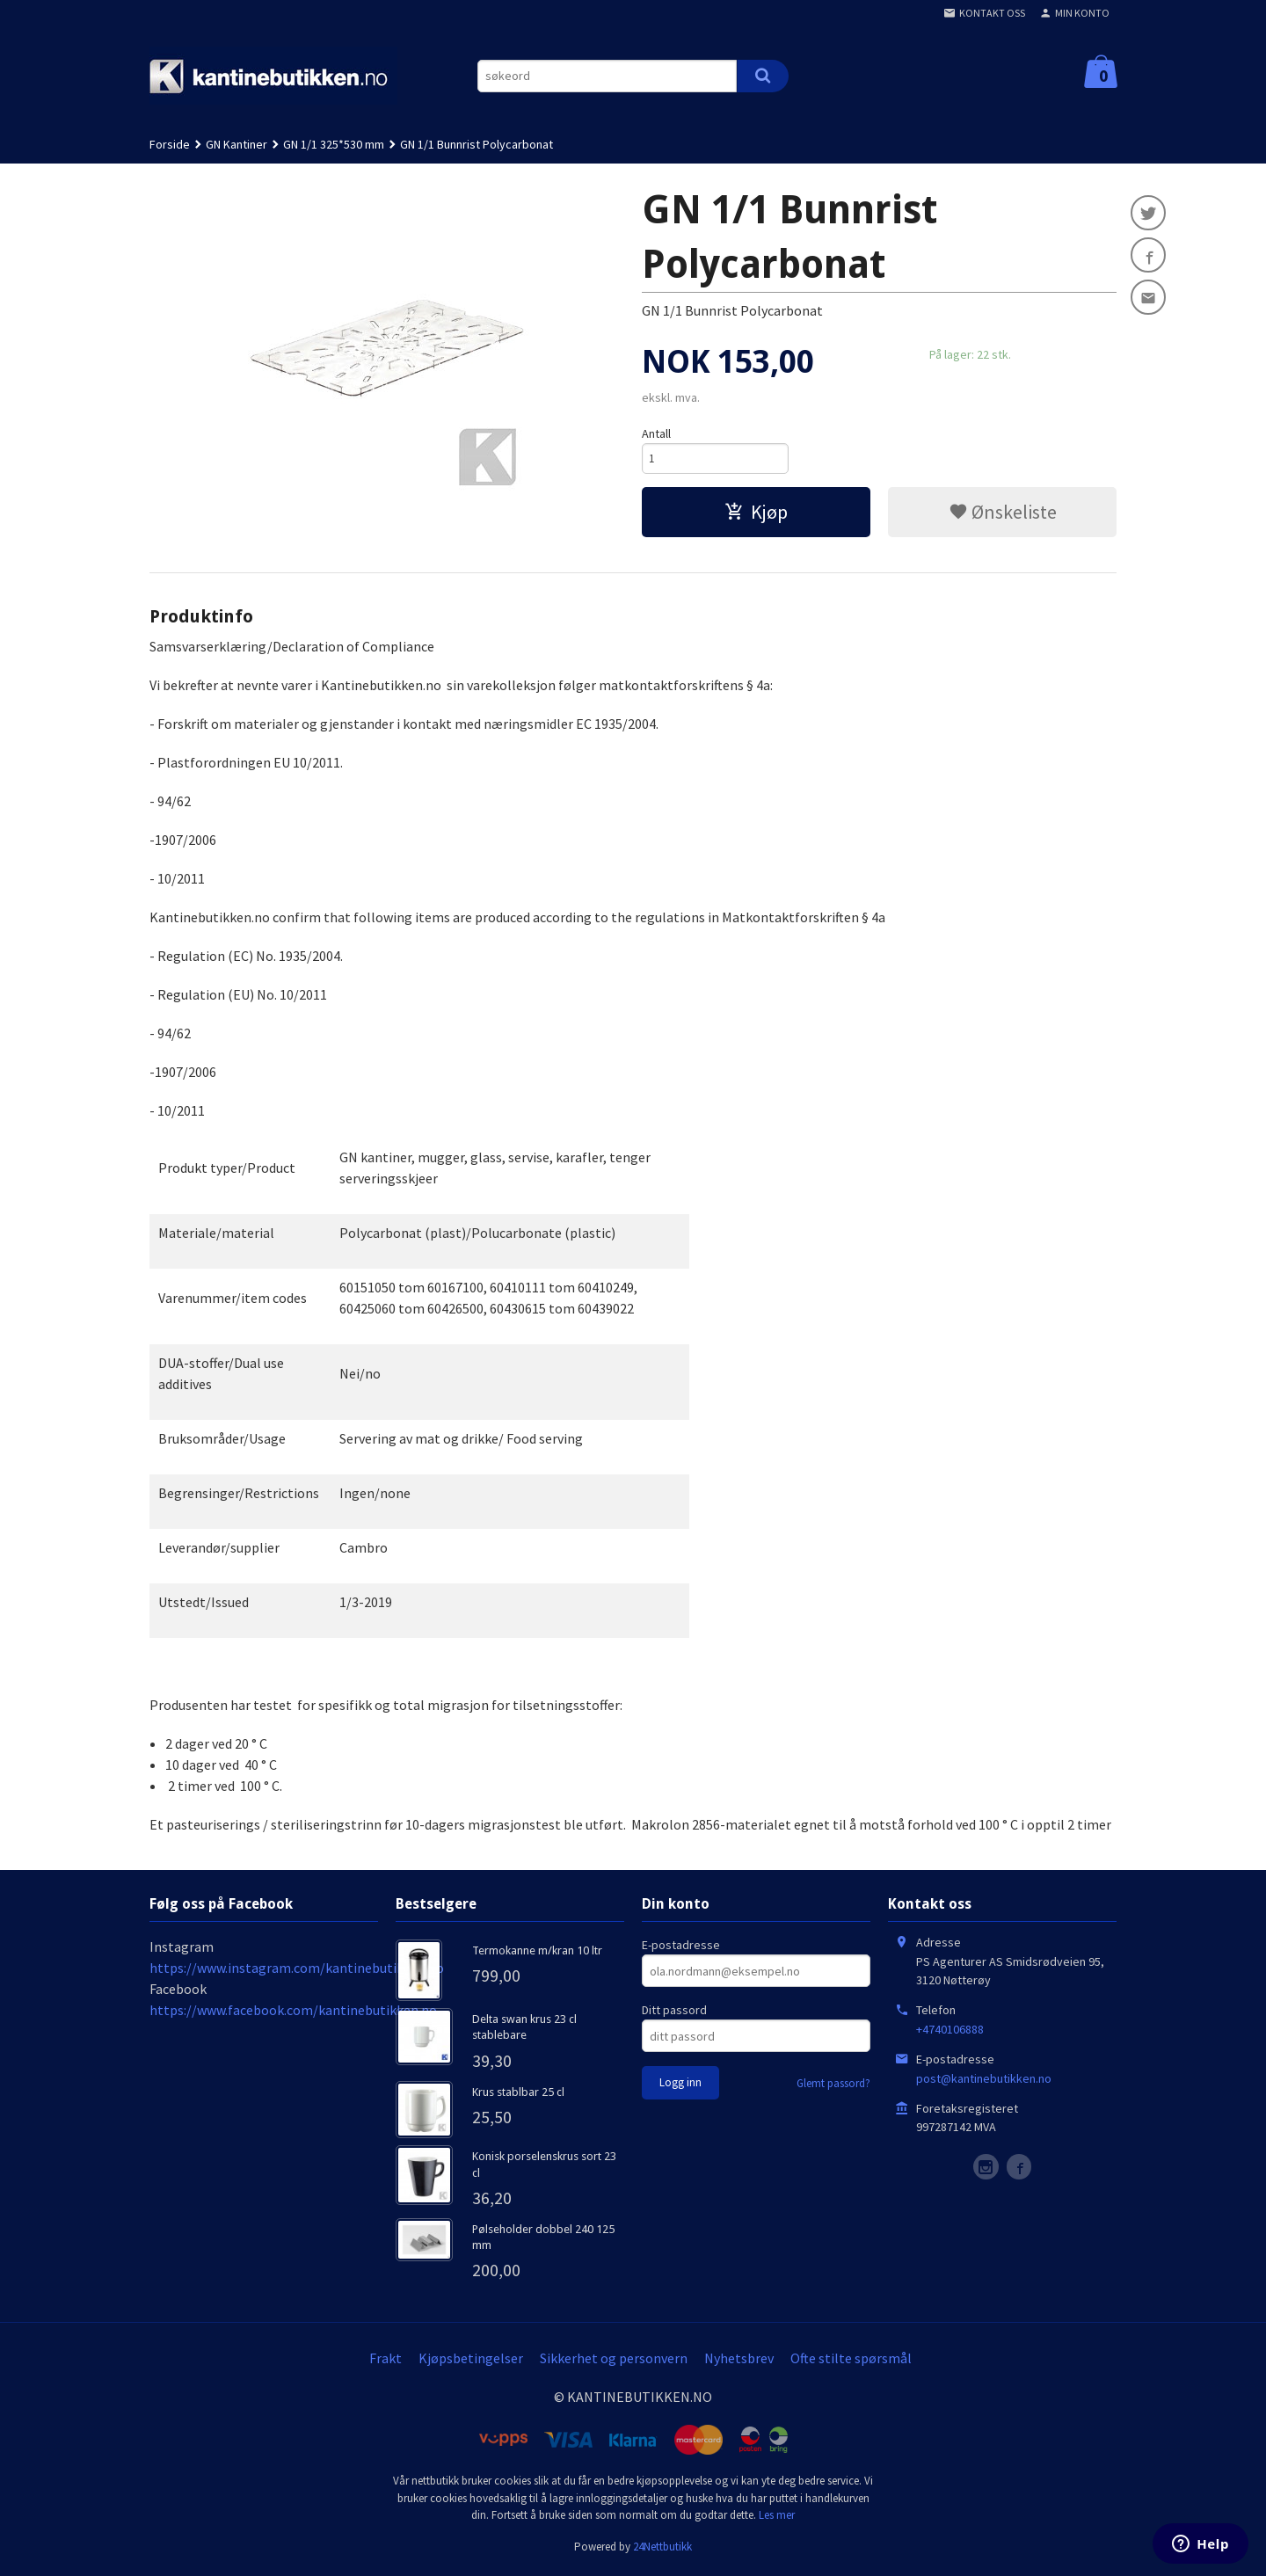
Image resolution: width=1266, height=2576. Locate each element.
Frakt (385, 2361)
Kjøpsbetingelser (470, 2361)
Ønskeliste (1003, 514)
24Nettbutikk (662, 2549)
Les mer (777, 2518)
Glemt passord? (833, 2086)
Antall (656, 433)
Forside (169, 144)
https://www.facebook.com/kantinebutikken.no (293, 2013)
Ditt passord (674, 2013)
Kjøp (756, 514)
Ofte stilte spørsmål (851, 2361)
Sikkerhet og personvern (614, 2361)
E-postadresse (681, 1948)
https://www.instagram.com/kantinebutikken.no (296, 1971)
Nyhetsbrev (739, 2361)
